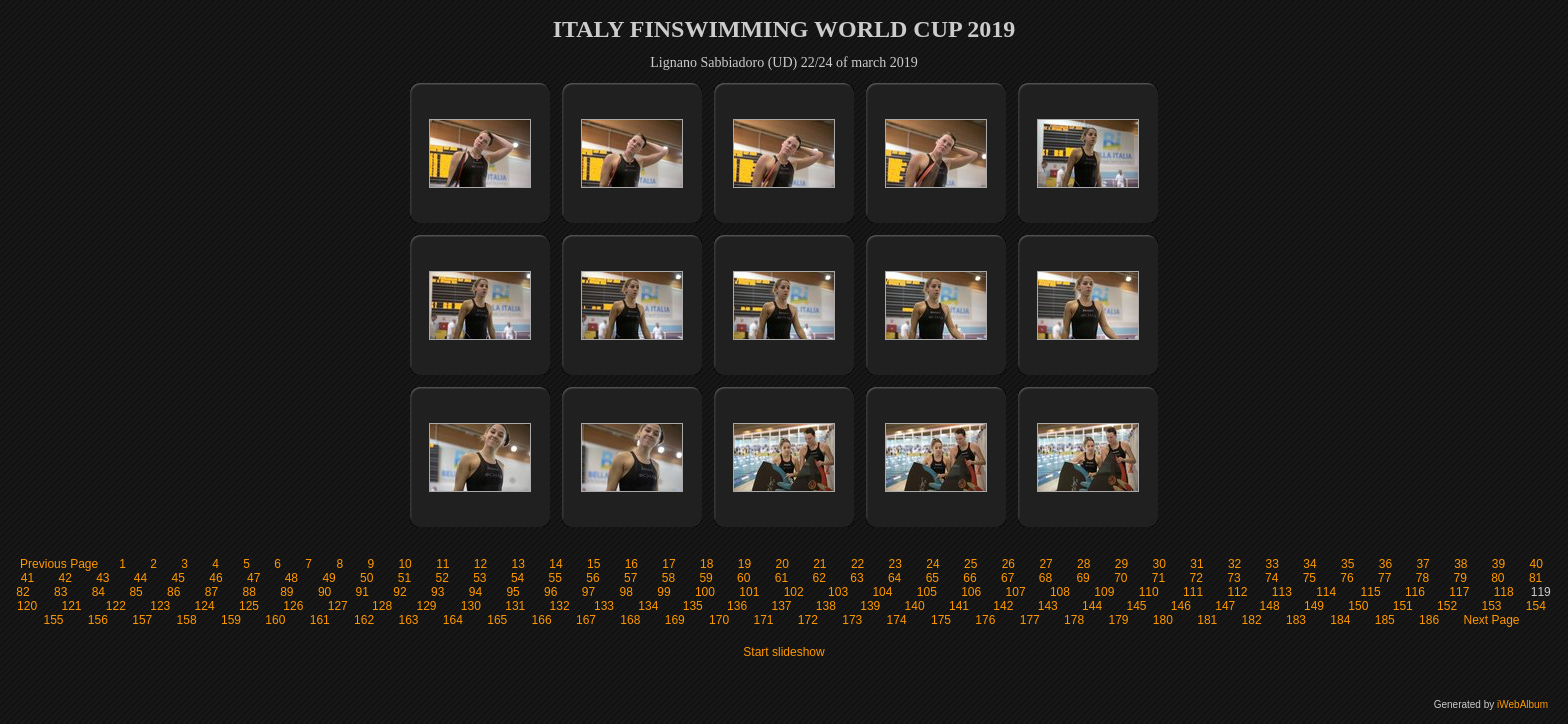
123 (160, 606)
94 (475, 592)
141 (959, 606)
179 (1118, 620)
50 (366, 578)
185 (1385, 620)
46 (215, 578)
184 (1340, 620)
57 (630, 578)
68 (1045, 578)
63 (856, 578)
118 (1504, 592)
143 (1048, 606)
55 (555, 578)
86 (173, 592)
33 (1272, 564)
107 (1016, 592)
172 (808, 620)
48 (291, 578)
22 (857, 564)
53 (479, 578)
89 (286, 592)
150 (1358, 606)
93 (437, 592)
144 (1092, 606)
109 (1104, 592)
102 (794, 592)
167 (586, 620)
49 (328, 578)
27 (1045, 564)
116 (1415, 592)
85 (135, 592)
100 (705, 592)
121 (71, 606)
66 (969, 578)
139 (870, 606)
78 (1422, 578)
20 (781, 564)
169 (675, 620)
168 (630, 620)
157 (142, 620)
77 (1384, 578)
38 (1460, 564)
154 (1536, 606)
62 (819, 578)
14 (555, 564)
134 (648, 606)
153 (1491, 606)
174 (897, 620)
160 (275, 620)
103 (838, 592)
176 (985, 620)
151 (1403, 606)
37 (1422, 564)
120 (27, 606)
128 (382, 606)
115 (1371, 592)
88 (248, 592)
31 (1196, 564)
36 (1385, 564)
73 (1233, 578)
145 (1136, 606)
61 (781, 578)
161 (320, 620)
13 (518, 564)
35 (1347, 564)
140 (915, 606)
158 (187, 620)
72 (1196, 578)
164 (453, 620)
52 (441, 578)
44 (140, 578)
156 (98, 620)
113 (1282, 592)
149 (1314, 606)
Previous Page (59, 564)
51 (404, 578)
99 (663, 592)
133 (604, 606)
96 (550, 592)
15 (593, 564)
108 (1060, 592)
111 (1193, 592)
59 (705, 578)
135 (693, 606)
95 (512, 592)
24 (932, 564)
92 (399, 592)
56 (592, 578)
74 (1271, 578)
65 (932, 578)
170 (719, 620)
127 (338, 606)
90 (324, 592)
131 (515, 606)
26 (1008, 564)
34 (1309, 564)
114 (1326, 592)
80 (1497, 578)
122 (116, 606)
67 (1007, 578)
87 (211, 592)
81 (1535, 578)
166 (542, 620)
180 (1163, 620)
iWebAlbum (1522, 704)
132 (560, 606)
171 (763, 620)
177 (1030, 620)
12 (480, 564)
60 (743, 578)
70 (1120, 578)
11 (442, 564)
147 (1225, 606)
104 (882, 592)
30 (1159, 564)
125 (249, 606)
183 (1296, 620)
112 (1237, 592)
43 (102, 578)
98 (626, 592)
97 (588, 592)
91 (362, 592)
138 (826, 606)
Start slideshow (783, 652)
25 (970, 564)
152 (1447, 606)
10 (404, 564)
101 (749, 592)
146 (1181, 606)
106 (971, 592)
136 (737, 606)
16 (631, 564)
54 (517, 578)
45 (178, 578)
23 (895, 564)
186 (1429, 620)
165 (497, 620)
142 (1003, 606)
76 (1346, 578)
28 (1083, 564)
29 (1121, 564)
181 (1207, 620)
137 (781, 606)
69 (1082, 578)
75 (1309, 578)
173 (852, 620)
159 (231, 620)
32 (1234, 564)
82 (22, 592)
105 (927, 592)
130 (471, 606)
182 (1252, 620)
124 (205, 606)
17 (668, 564)
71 (1158, 578)
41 (27, 578)
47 (253, 578)
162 (364, 620)
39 (1498, 564)
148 (1270, 606)
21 (819, 564)
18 (706, 564)
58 (668, 578)
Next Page (1491, 620)
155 (53, 620)
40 (1536, 564)
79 (1459, 578)
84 (98, 592)
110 (1149, 592)
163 (408, 620)
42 (64, 578)
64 (894, 578)
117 (1459, 592)
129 (426, 606)
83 (60, 592)
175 (941, 620)
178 (1074, 620)
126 (293, 606)
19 (744, 564)
